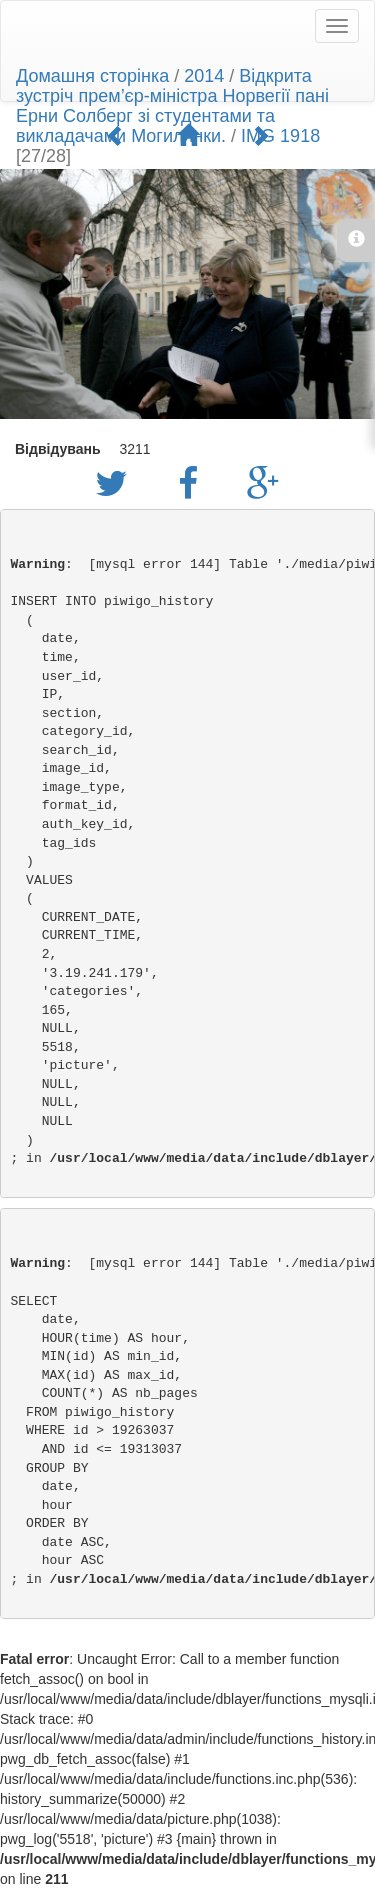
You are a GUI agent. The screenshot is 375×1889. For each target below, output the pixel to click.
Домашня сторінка (92, 76)
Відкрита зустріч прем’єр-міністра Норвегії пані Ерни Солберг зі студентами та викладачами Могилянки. (172, 106)
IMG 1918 (280, 136)
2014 (204, 76)
